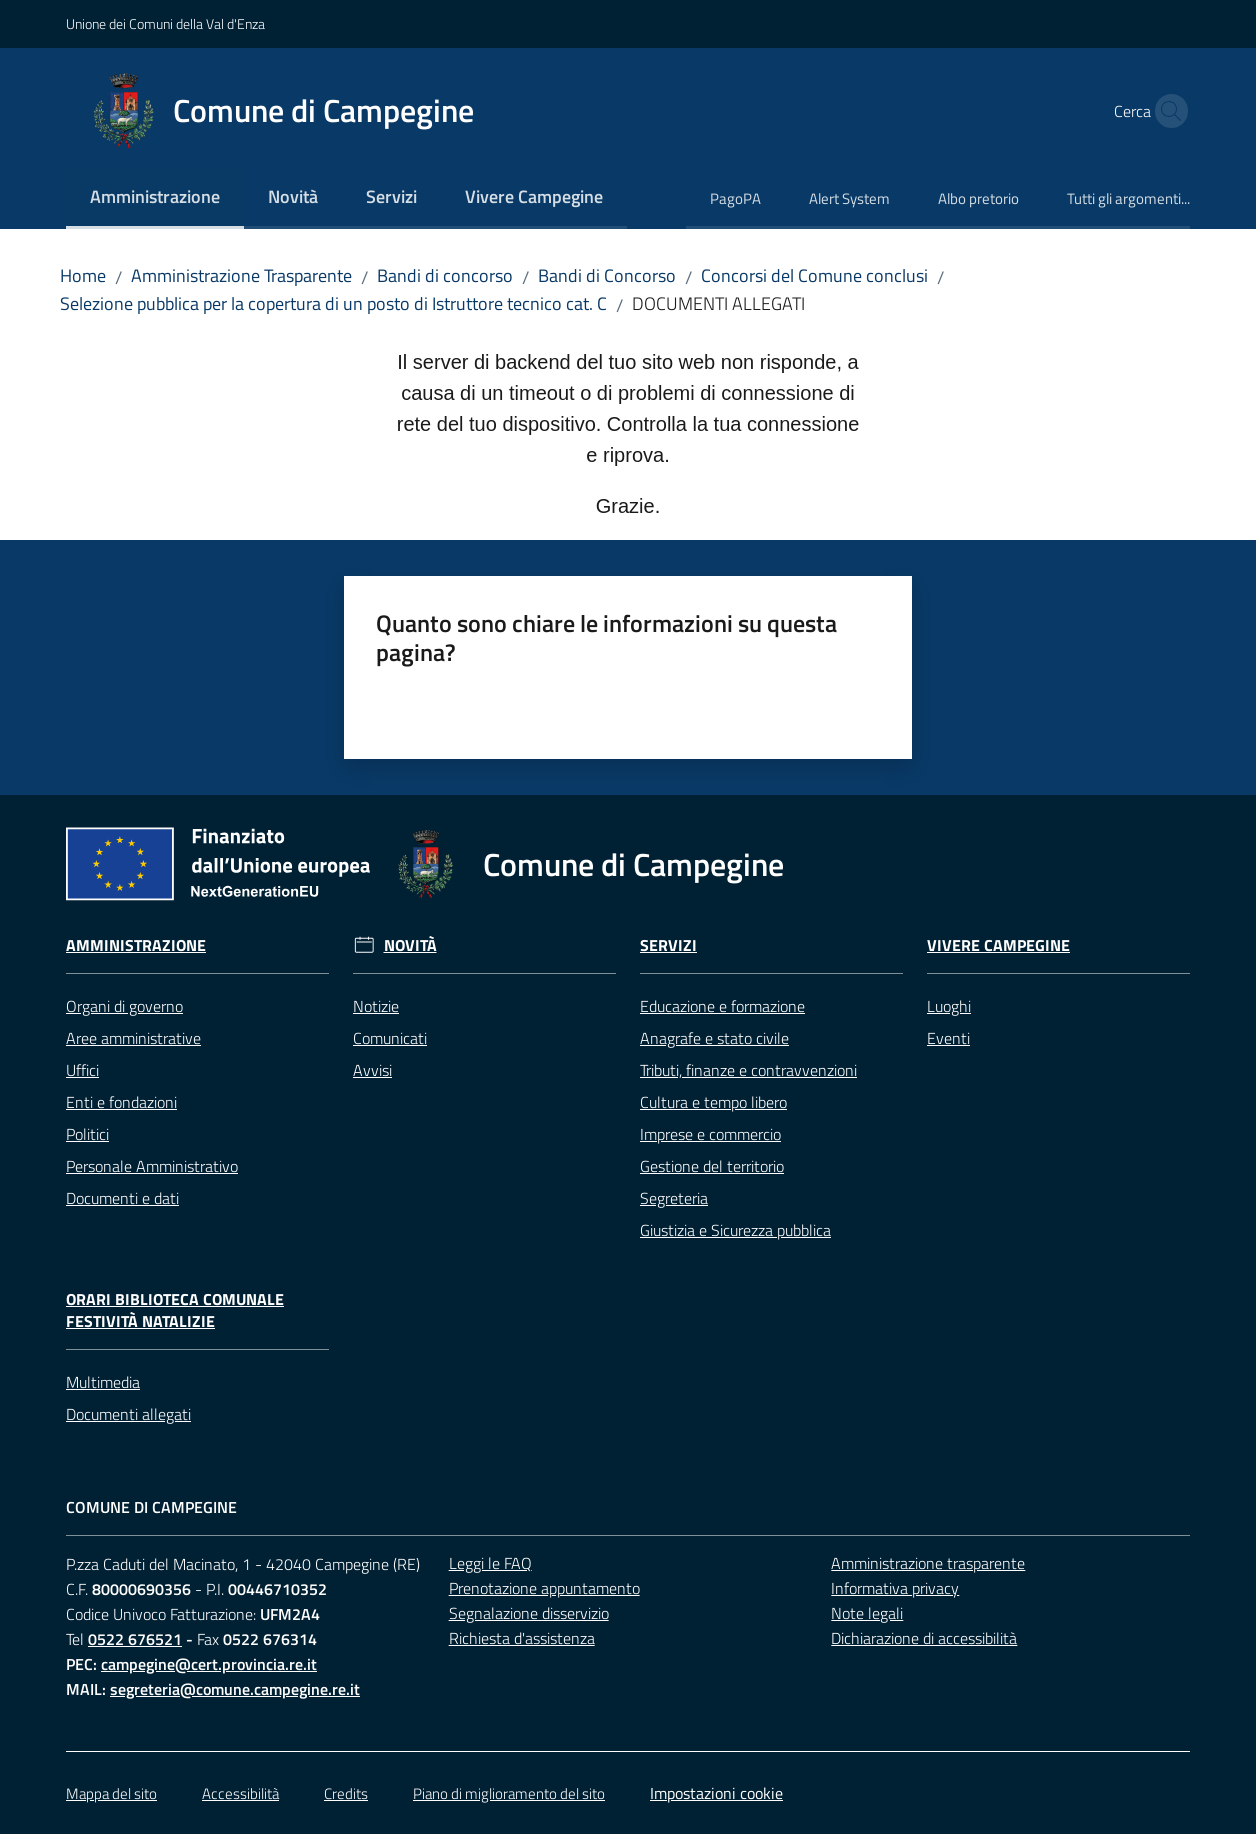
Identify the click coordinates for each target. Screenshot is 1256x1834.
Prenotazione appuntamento (544, 1588)
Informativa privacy (895, 1588)
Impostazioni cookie (716, 1793)
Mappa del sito (111, 1793)
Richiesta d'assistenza (522, 1638)
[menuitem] (155, 198)
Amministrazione (136, 945)
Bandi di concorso (445, 275)
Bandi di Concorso (607, 275)
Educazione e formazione (722, 1006)
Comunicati (390, 1038)
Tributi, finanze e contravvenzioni (748, 1070)
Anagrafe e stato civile (714, 1038)
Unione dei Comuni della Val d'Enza (165, 23)
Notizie (376, 1006)
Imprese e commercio (710, 1134)
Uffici (82, 1070)
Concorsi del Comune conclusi (814, 275)
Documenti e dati (122, 1198)
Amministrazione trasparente (928, 1563)
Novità (410, 945)
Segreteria (674, 1198)
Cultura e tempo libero (713, 1102)
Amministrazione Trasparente (241, 275)
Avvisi (372, 1070)
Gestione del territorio (712, 1166)
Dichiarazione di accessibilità (924, 1638)
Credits (346, 1793)
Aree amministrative (133, 1038)
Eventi (948, 1038)
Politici (87, 1134)
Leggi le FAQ (490, 1563)
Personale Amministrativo (152, 1166)
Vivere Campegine (998, 945)
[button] (1166, 111)
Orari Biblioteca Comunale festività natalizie (175, 1311)
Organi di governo (124, 1006)
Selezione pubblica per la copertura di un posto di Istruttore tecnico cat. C (333, 303)
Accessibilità (240, 1793)
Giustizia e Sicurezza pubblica (735, 1230)
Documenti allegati (128, 1414)
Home (83, 275)
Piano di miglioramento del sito (509, 1793)
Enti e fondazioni (121, 1102)
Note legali (867, 1613)
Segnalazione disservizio (529, 1613)
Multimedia (103, 1382)
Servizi (668, 945)
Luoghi (949, 1006)
